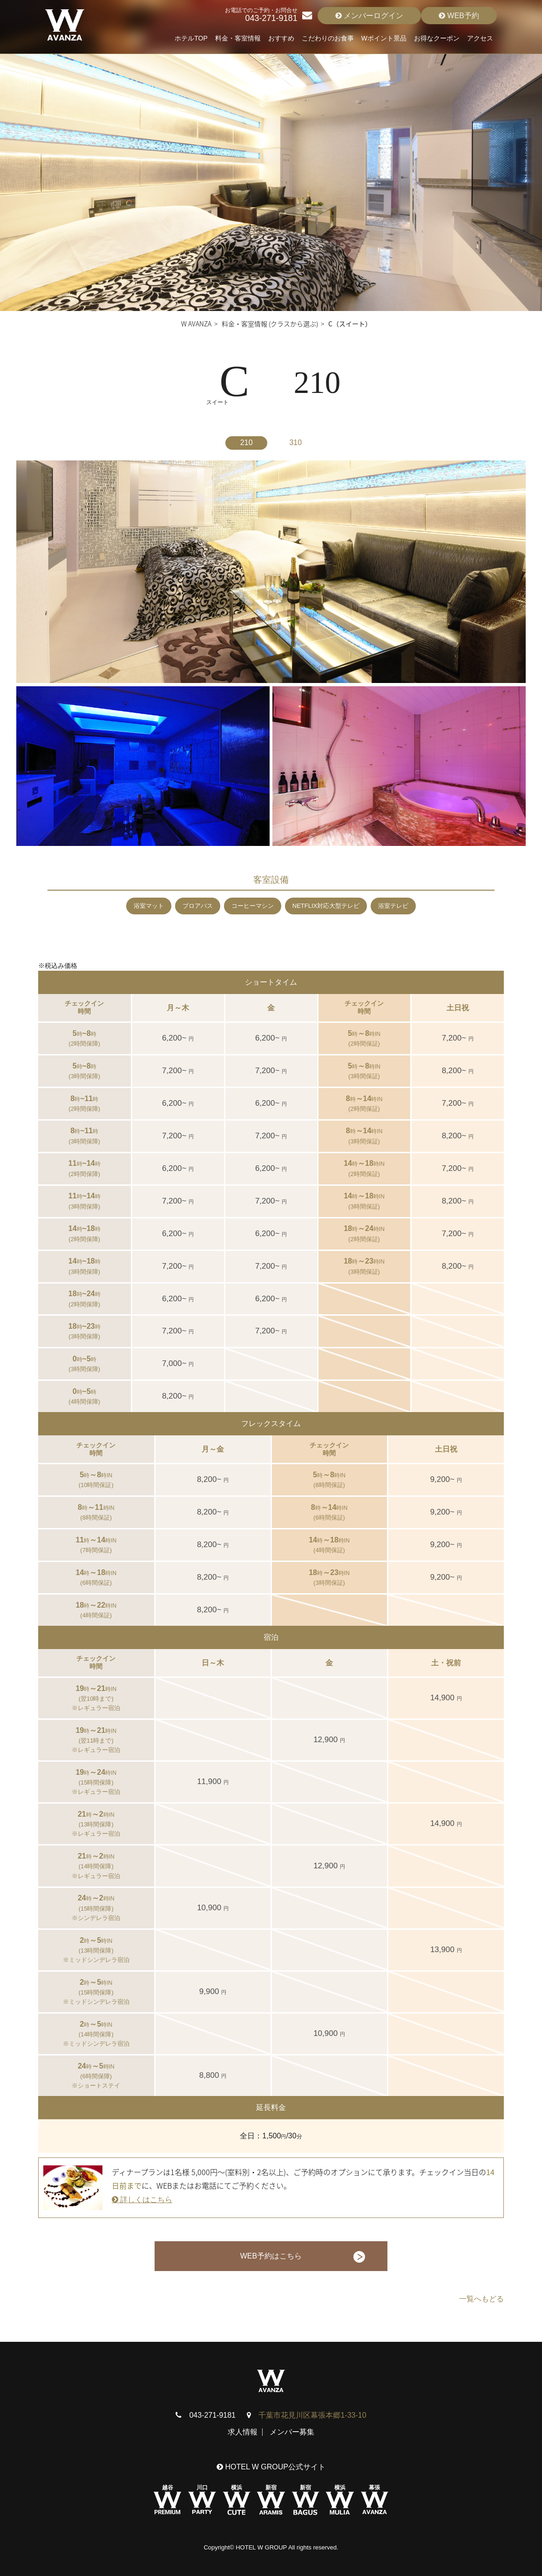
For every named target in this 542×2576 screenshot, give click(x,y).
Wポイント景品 (383, 38)
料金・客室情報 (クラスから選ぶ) (270, 323)
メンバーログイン (369, 16)
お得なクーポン (437, 38)
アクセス (480, 38)
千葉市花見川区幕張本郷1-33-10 (312, 2415)
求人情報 (242, 2432)
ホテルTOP (191, 38)
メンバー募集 (292, 2432)
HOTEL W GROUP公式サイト (271, 2467)
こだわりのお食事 (328, 38)
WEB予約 (459, 16)
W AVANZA (196, 323)
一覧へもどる (481, 2299)
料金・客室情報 (238, 38)
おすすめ (281, 38)
